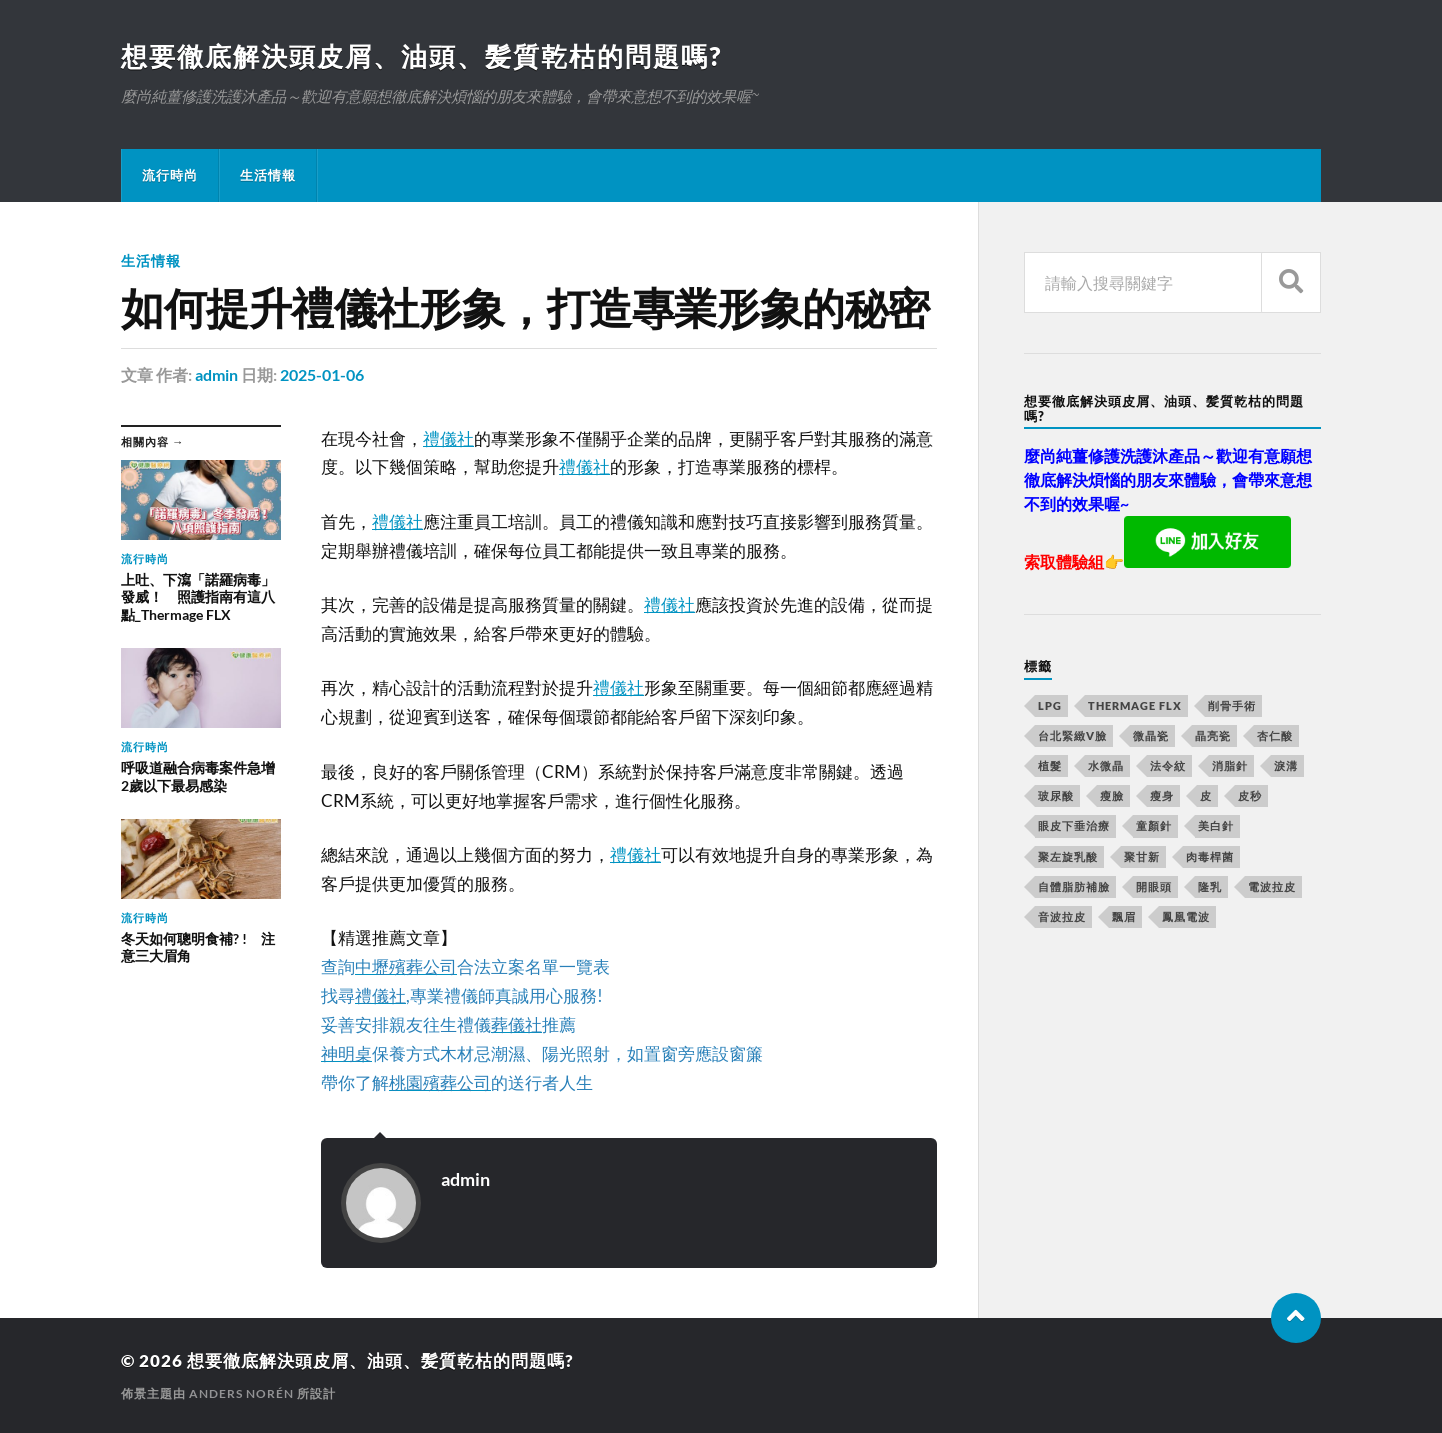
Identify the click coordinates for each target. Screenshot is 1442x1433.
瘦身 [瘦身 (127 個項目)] (1162, 795)
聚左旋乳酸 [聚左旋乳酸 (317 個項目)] (1068, 856)
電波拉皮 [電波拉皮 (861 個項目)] (1272, 886)
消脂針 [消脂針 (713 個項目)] (1230, 765)
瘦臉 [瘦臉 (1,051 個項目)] (1112, 795)
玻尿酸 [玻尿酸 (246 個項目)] (1056, 795)
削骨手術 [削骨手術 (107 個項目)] (1232, 705)
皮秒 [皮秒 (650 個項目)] (1250, 795)
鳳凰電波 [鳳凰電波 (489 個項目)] (1186, 916)
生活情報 (268, 175)
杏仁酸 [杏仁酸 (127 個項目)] (1275, 735)
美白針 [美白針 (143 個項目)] (1216, 825)
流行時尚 (170, 175)
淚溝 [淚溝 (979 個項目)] (1286, 765)
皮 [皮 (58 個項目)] (1206, 795)
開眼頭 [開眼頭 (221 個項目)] (1154, 886)
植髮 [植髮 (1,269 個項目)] (1050, 765)
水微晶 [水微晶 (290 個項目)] (1106, 765)
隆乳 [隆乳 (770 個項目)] (1210, 886)
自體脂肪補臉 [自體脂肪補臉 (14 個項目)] (1074, 886)
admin (216, 374)
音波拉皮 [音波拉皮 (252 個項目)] (1062, 916)
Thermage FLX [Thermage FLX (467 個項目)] (1135, 705)
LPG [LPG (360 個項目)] (1050, 705)
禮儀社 (448, 438)
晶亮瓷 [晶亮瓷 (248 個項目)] (1213, 735)
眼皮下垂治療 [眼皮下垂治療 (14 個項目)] (1074, 825)
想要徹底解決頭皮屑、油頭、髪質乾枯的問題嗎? (421, 56)
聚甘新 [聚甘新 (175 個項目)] (1142, 856)
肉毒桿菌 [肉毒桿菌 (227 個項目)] (1210, 856)
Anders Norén (241, 1393)
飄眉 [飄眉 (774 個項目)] (1124, 916)
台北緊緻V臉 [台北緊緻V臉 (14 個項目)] (1072, 735)
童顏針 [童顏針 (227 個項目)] (1154, 825)
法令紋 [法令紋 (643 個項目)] (1168, 765)
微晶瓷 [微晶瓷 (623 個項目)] (1151, 735)
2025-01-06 (322, 374)
